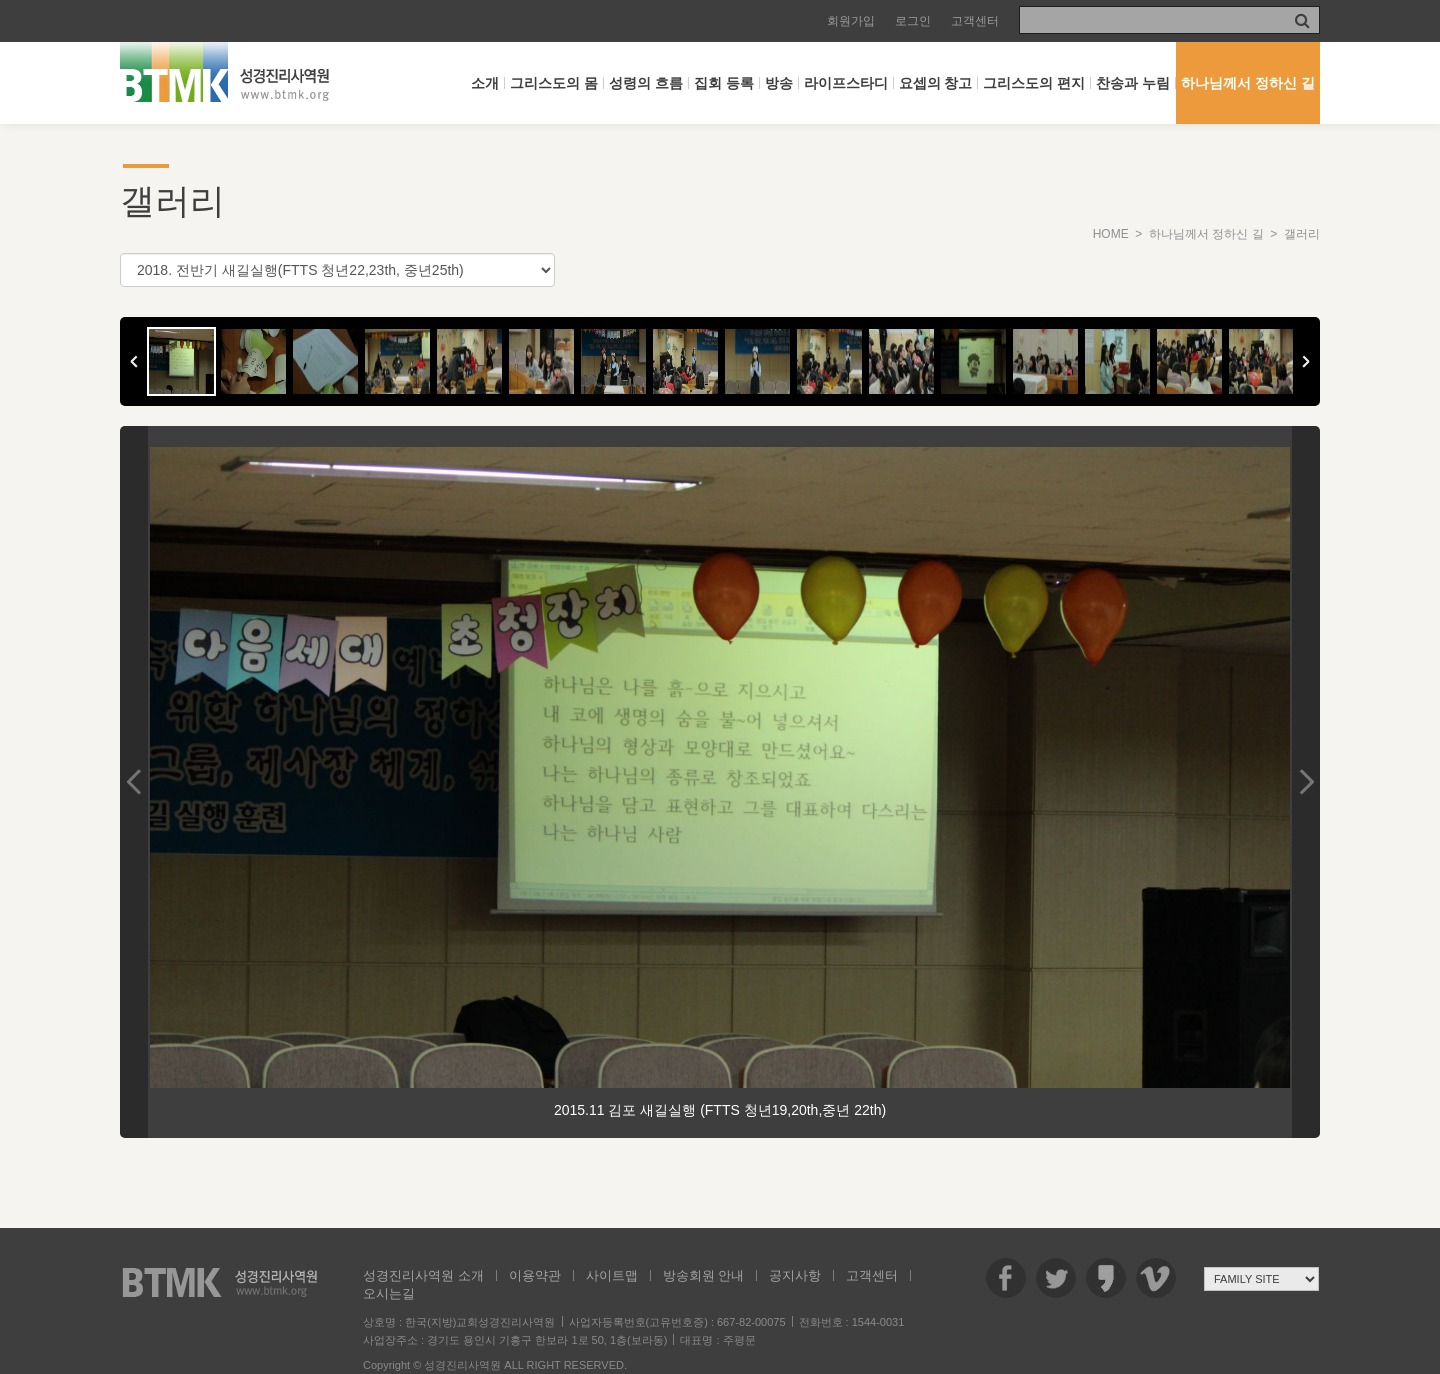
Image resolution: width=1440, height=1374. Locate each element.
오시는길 (389, 1293)
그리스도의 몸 (554, 83)
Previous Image (134, 782)
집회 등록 (724, 83)
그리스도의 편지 (1034, 83)
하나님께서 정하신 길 (1248, 83)
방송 (779, 83)
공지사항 (795, 1275)
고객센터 (975, 21)
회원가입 (851, 21)
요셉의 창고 (936, 83)
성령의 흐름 (646, 83)
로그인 (913, 21)
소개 (485, 83)
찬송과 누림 (1133, 83)
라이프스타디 (846, 83)
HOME (1111, 234)
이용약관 (535, 1275)
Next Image (1306, 782)
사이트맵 (612, 1275)
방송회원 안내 (704, 1275)
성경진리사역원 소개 (423, 1275)
